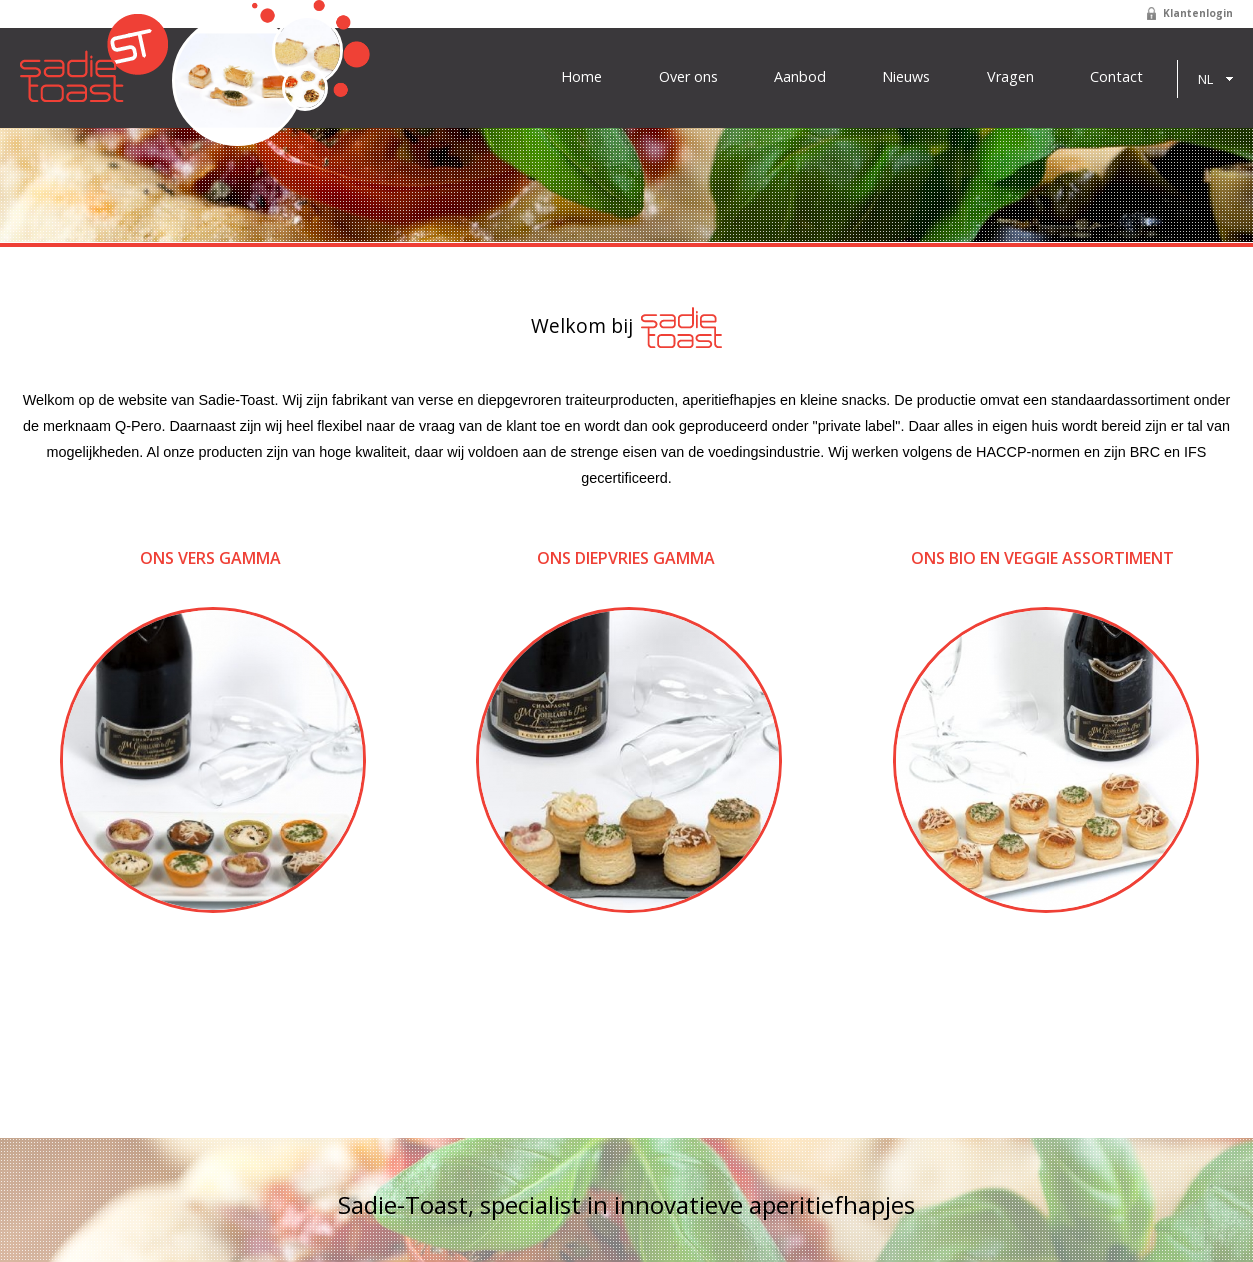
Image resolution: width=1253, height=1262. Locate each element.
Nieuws (906, 77)
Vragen (1010, 77)
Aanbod (800, 77)
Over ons (688, 77)
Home (581, 77)
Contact (1116, 77)
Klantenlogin (1198, 13)
